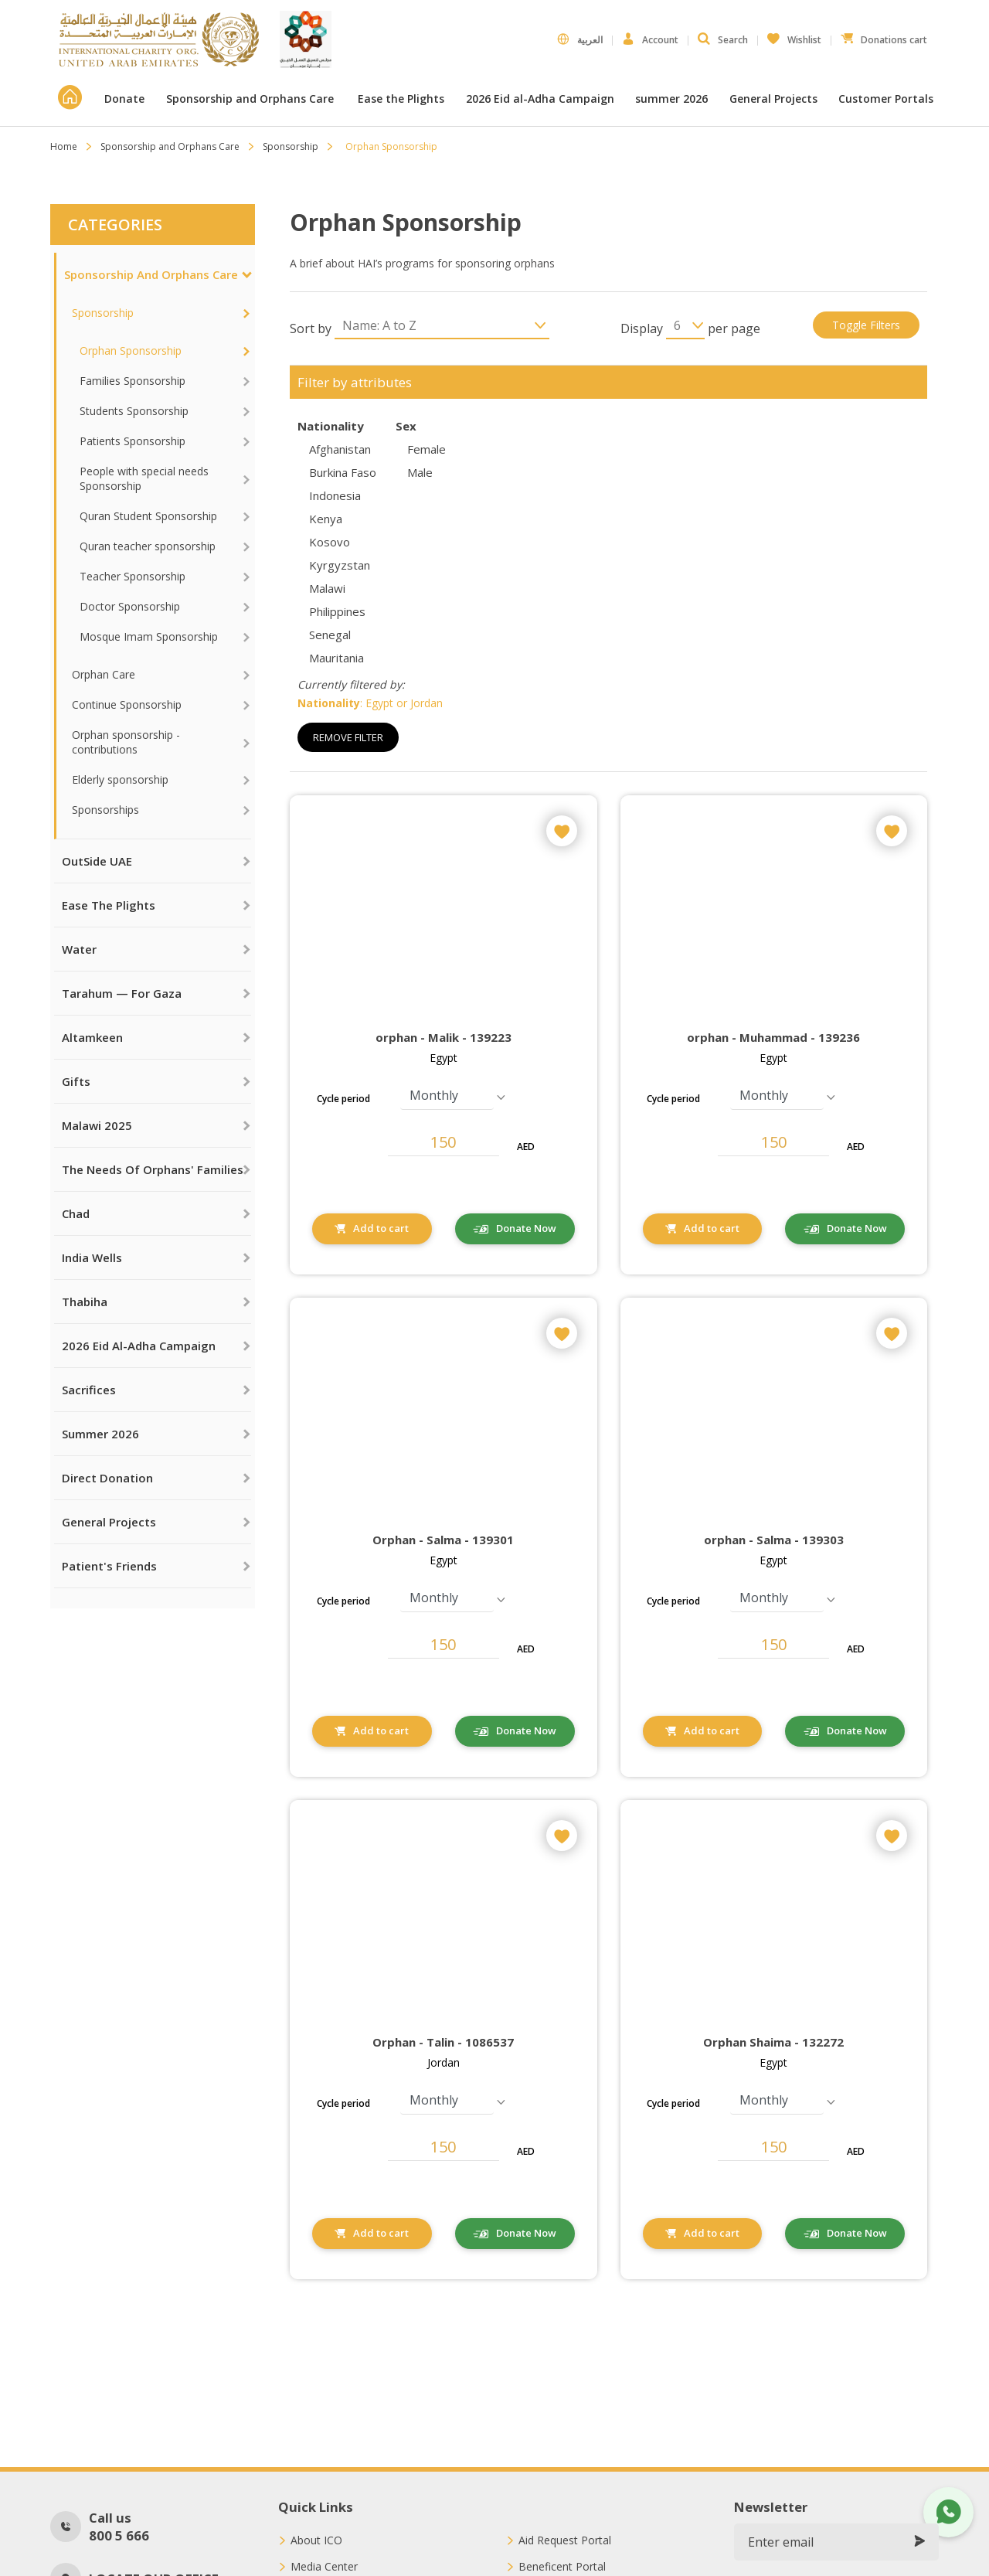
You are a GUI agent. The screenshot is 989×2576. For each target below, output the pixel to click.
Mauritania (336, 657)
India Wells (92, 1257)
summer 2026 (671, 98)
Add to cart (381, 1228)
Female (426, 449)
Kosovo (329, 542)
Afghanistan (340, 449)
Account (650, 39)
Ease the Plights (401, 98)
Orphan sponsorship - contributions (126, 742)
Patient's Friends (109, 1566)
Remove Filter (348, 737)
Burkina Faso (342, 472)
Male (420, 472)
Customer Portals (887, 98)
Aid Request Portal (564, 2540)
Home (63, 146)
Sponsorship (290, 146)
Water (79, 949)
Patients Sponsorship (132, 441)
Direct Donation (107, 1477)
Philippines (337, 611)
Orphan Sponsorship (131, 350)
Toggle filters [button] (866, 325)
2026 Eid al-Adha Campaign (540, 98)
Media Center (324, 2566)
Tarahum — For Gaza (122, 993)
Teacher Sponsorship (132, 576)
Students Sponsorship (134, 410)
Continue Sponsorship (127, 704)
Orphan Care (103, 674)
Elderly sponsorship (120, 779)
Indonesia (335, 495)
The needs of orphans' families (152, 1169)
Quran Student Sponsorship (148, 516)
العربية (580, 39)
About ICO (316, 2540)
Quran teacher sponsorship (148, 546)
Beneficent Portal (562, 2566)
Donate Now (526, 1228)
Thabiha (84, 1301)
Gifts (76, 1081)
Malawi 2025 (97, 1125)
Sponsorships (105, 809)
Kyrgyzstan (339, 565)
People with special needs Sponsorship (144, 478)
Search (723, 39)
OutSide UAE (97, 861)
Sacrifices (89, 1389)
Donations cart (884, 36)
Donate (124, 98)
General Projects (773, 98)
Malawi (327, 588)
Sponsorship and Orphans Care (251, 98)
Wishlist (794, 36)
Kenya (325, 518)
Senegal (330, 634)
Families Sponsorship (132, 380)
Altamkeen (92, 1037)
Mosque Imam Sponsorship (149, 636)
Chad (76, 1213)
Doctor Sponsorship (130, 606)
